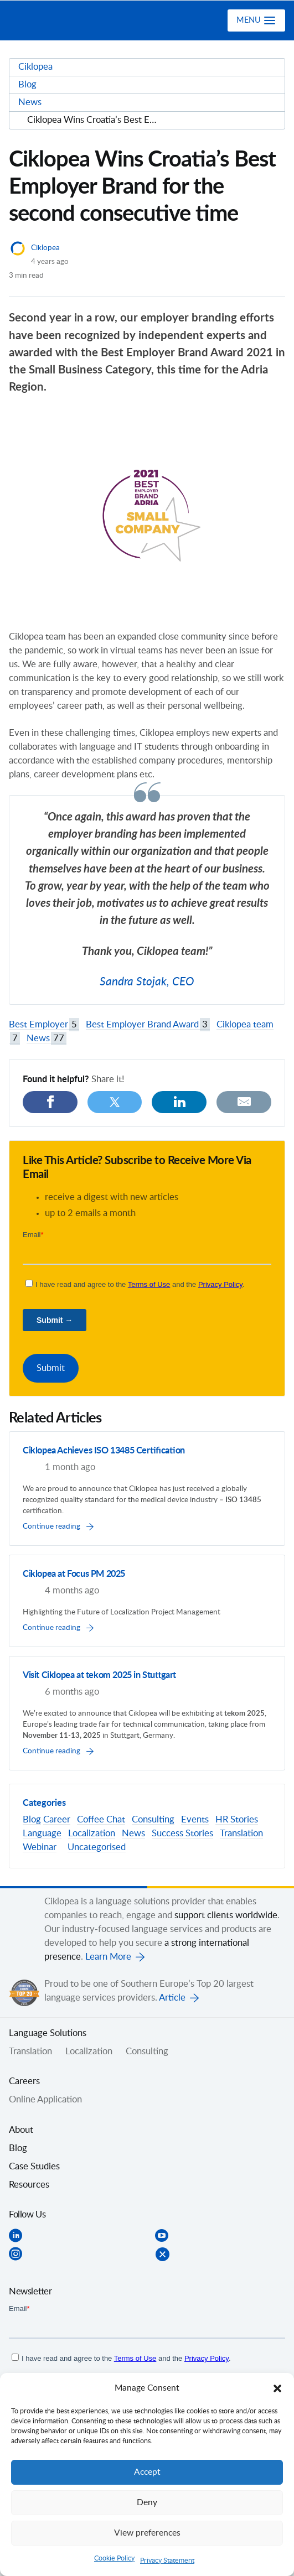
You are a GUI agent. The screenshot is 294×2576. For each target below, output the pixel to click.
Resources (29, 2184)
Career (56, 1819)
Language (42, 1833)
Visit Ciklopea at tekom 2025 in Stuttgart (99, 1675)
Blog (32, 1819)
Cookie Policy (114, 2558)
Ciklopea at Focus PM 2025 (74, 1574)
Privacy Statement (167, 2560)
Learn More (108, 1956)
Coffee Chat (101, 1819)
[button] (277, 2388)
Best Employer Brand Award (148, 1025)
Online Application (45, 2099)
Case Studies (34, 2166)
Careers (24, 2081)
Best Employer (44, 1025)
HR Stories (236, 1819)
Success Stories (182, 1833)
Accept (147, 2472)
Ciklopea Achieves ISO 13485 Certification (104, 1450)
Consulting (153, 1819)
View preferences (147, 2533)
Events (195, 1819)
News (46, 1038)
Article (172, 1997)
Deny (147, 2503)
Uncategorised (97, 1847)
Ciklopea (54, 20)
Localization (91, 1833)
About (21, 2130)
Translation (241, 1833)
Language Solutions (47, 2033)
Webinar (39, 1847)
